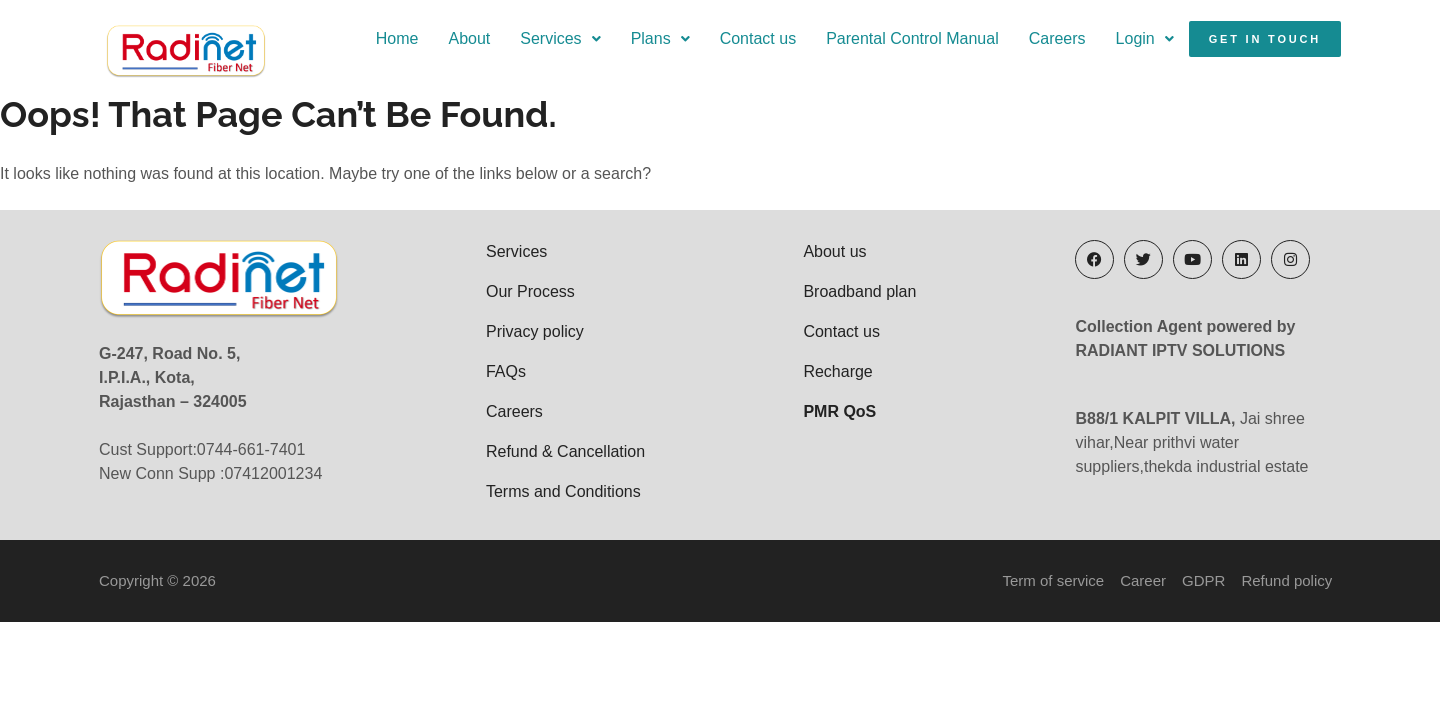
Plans (660, 38)
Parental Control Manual (912, 38)
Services (560, 38)
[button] (560, 39)
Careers (1057, 38)
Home (397, 38)
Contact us (758, 38)
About (469, 38)
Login (1145, 38)
